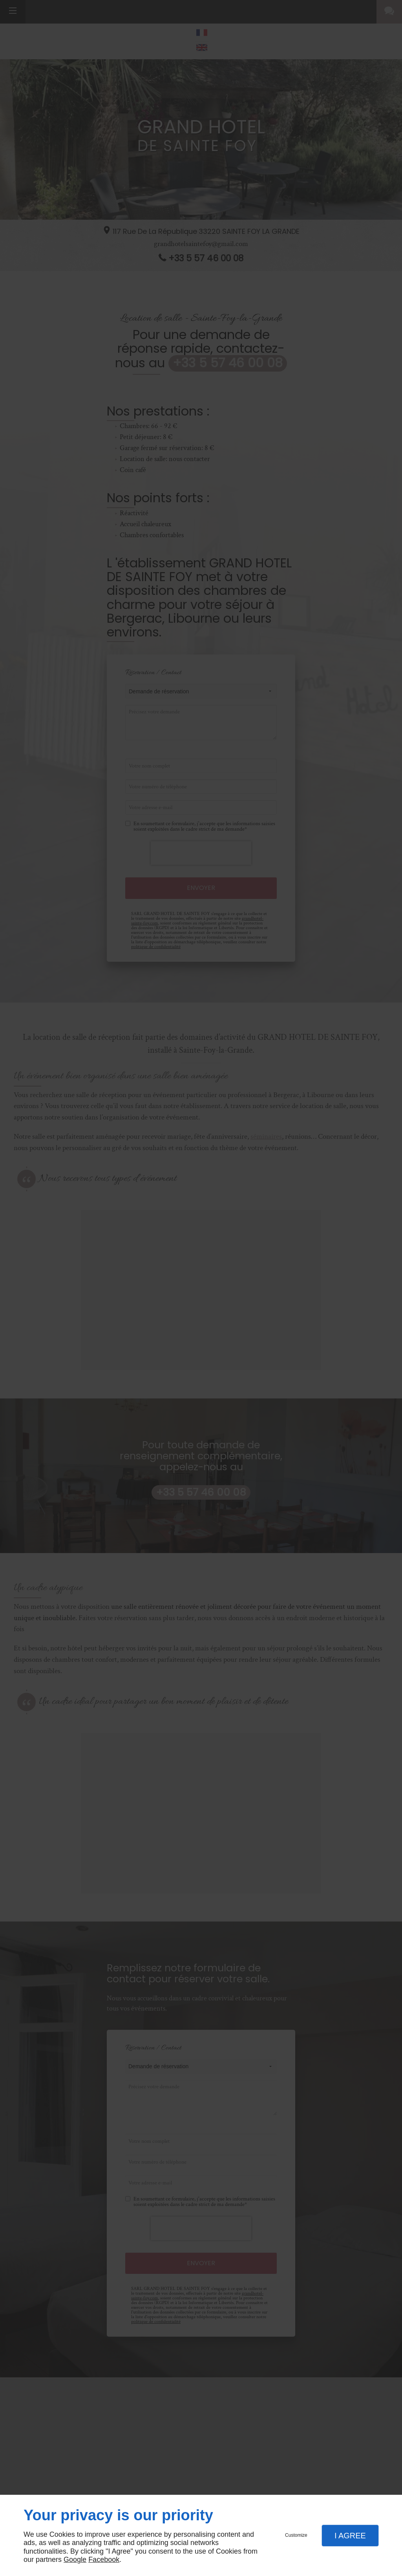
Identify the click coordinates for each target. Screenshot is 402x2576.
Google (75, 2559)
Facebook (103, 2559)
